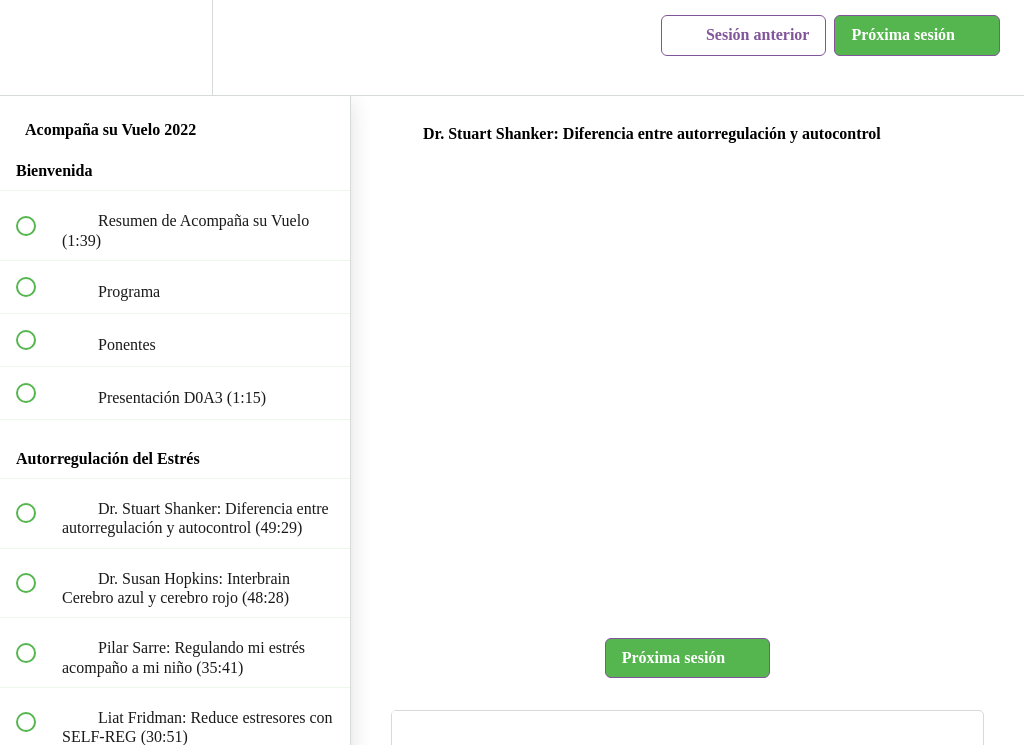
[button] (37, 47)
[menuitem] (175, 47)
